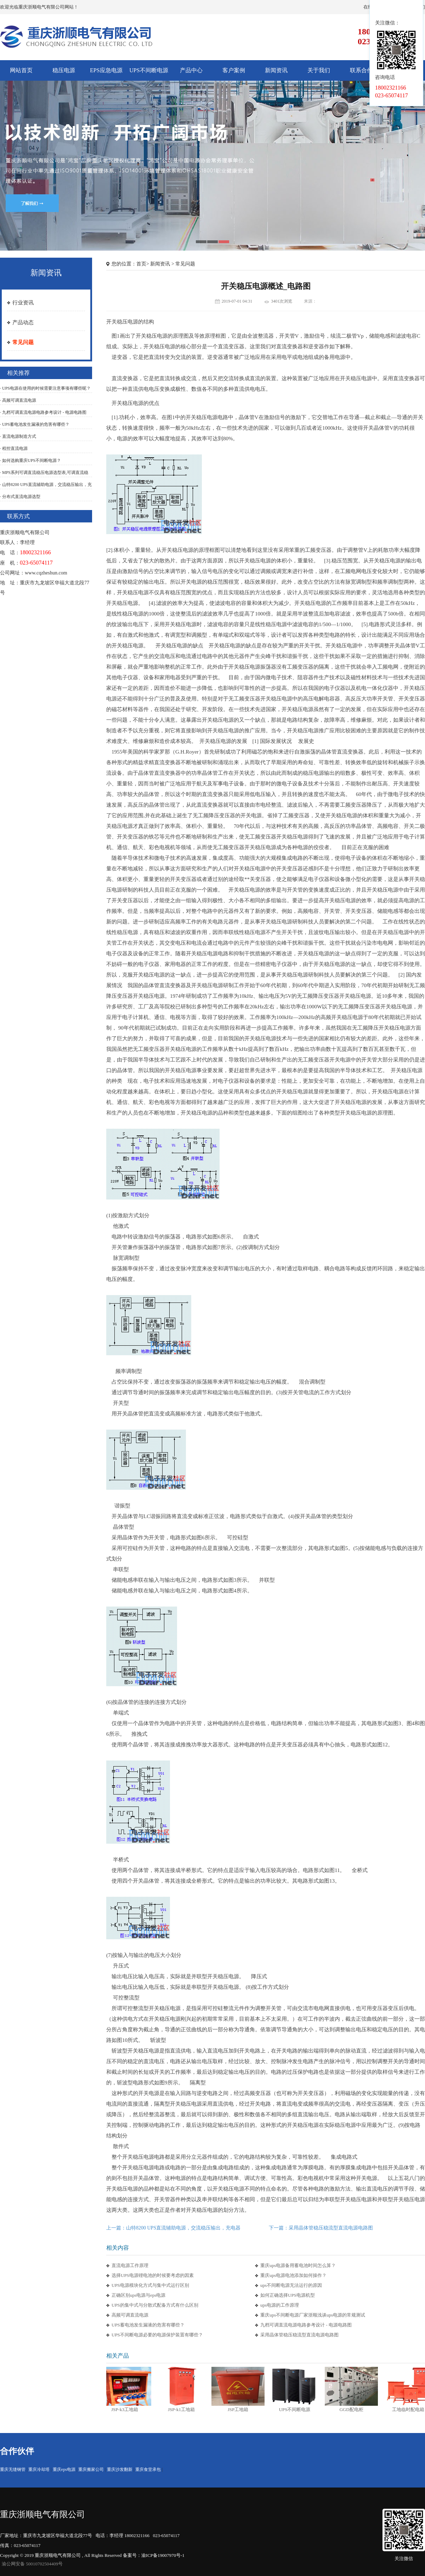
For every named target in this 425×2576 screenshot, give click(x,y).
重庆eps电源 (64, 2469)
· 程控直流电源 (14, 448)
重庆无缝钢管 (13, 2469)
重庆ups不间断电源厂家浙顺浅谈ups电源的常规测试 (312, 2315)
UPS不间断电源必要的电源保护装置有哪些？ (157, 2334)
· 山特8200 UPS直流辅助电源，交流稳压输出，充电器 (46, 488)
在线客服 (400, 10)
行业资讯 (23, 302)
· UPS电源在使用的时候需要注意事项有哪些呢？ (45, 388)
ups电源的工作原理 (279, 2305)
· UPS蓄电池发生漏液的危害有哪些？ (34, 424)
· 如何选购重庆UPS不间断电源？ (30, 460)
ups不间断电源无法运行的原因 (291, 2285)
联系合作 (361, 70)
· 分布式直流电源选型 (20, 496)
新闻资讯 (276, 70)
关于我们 (318, 70)
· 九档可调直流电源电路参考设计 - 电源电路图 (43, 412)
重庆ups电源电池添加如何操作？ (293, 2275)
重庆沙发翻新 (119, 2469)
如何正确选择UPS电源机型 (287, 2295)
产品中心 (191, 70)
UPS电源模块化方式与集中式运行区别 (150, 2285)
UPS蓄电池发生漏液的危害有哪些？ (148, 2325)
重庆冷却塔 (39, 2469)
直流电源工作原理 (130, 2265)
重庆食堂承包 (148, 2469)
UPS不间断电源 (148, 70)
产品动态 (23, 322)
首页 (141, 264)
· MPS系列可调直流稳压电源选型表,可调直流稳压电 (44, 476)
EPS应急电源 (106, 70)
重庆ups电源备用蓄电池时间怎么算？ (298, 2265)
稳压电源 (63, 70)
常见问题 (23, 342)
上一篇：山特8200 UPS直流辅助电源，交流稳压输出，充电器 (173, 2228)
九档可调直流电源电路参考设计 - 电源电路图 (306, 2325)
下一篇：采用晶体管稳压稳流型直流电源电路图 (321, 2228)
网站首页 (21, 70)
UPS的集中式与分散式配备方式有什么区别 (157, 2305)
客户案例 (233, 70)
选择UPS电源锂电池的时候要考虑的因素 (153, 2275)
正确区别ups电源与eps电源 (138, 2295)
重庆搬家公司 (91, 2469)
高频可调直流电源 (130, 2315)
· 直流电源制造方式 (18, 436)
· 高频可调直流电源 (18, 400)
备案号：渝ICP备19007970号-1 (154, 2555)
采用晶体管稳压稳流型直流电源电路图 (299, 2334)
